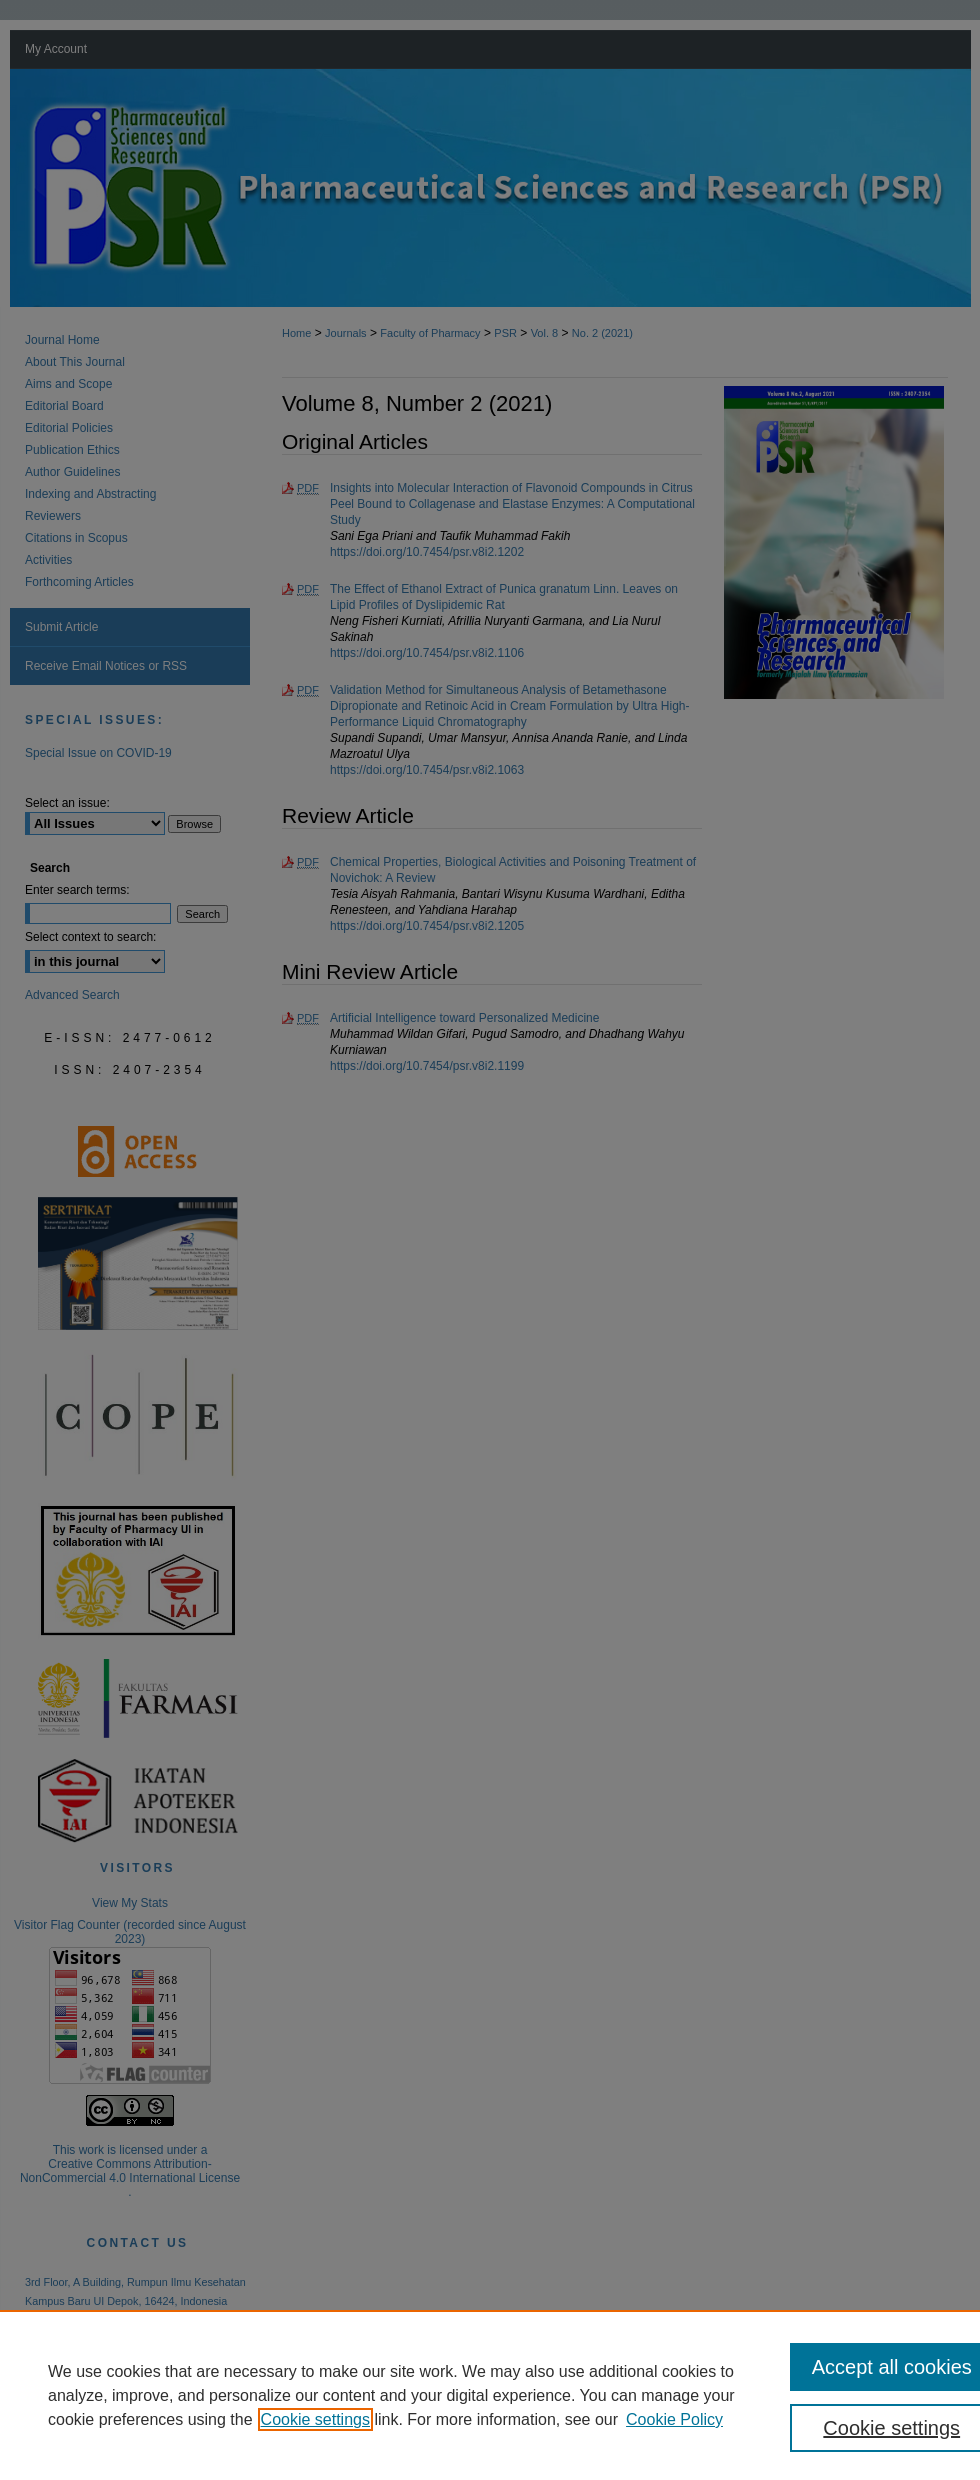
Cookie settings (315, 2419)
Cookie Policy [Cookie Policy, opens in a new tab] (674, 2419)
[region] (490, 2395)
